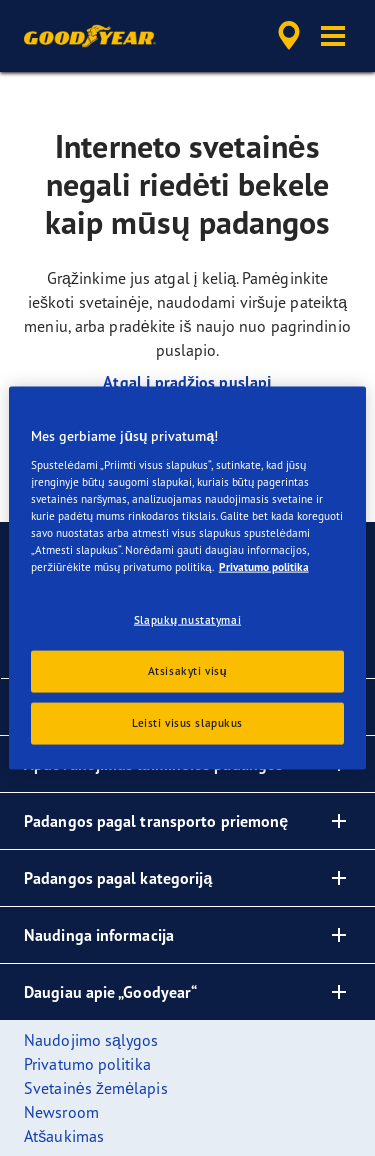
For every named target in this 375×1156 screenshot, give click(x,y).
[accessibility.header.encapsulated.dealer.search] (289, 36)
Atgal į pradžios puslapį (187, 382)
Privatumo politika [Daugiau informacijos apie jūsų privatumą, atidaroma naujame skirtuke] (264, 567)
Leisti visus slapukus (187, 722)
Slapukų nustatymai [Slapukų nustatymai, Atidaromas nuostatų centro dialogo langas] (187, 620)
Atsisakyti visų (188, 671)
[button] (333, 36)
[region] (187, 578)
